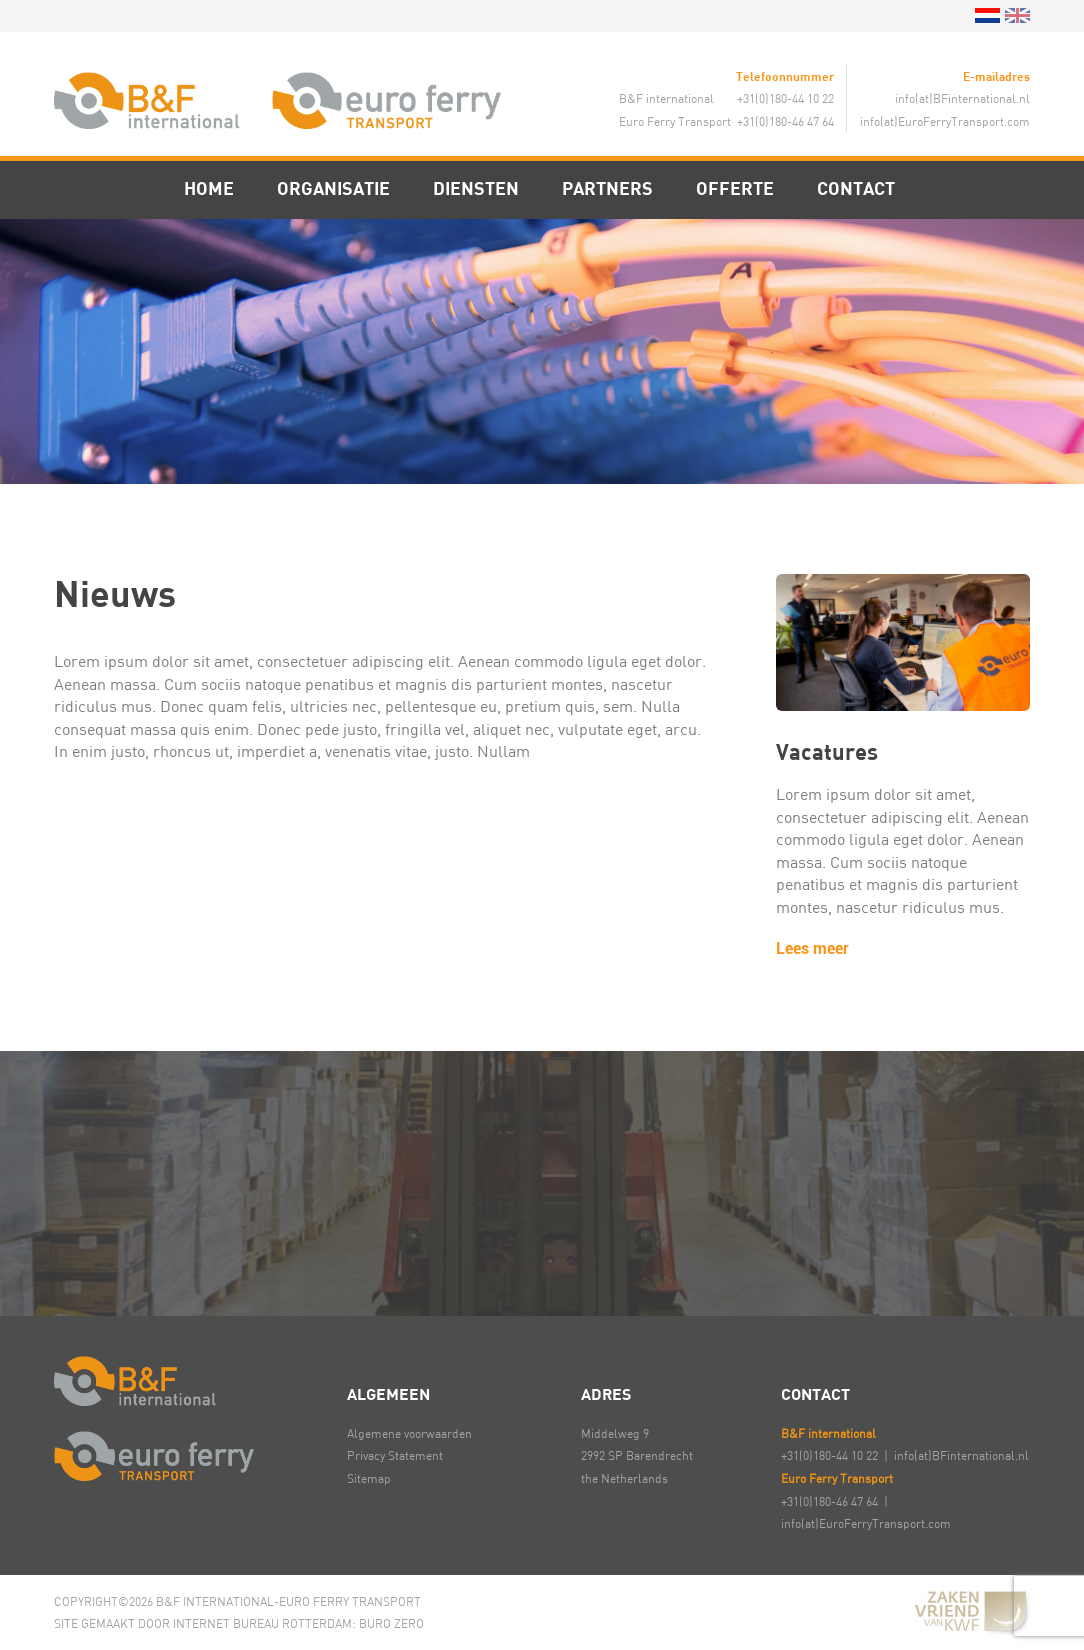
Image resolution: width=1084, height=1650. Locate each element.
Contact (856, 188)
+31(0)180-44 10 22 (829, 1455)
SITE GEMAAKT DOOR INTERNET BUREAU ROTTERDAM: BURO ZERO (239, 1623)
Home (209, 188)
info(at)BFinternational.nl (962, 98)
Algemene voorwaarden (409, 1433)
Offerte (735, 188)
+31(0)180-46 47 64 (829, 1501)
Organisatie (333, 188)
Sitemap (369, 1478)
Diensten (476, 188)
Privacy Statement (395, 1455)
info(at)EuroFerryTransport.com (945, 121)
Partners (607, 188)
